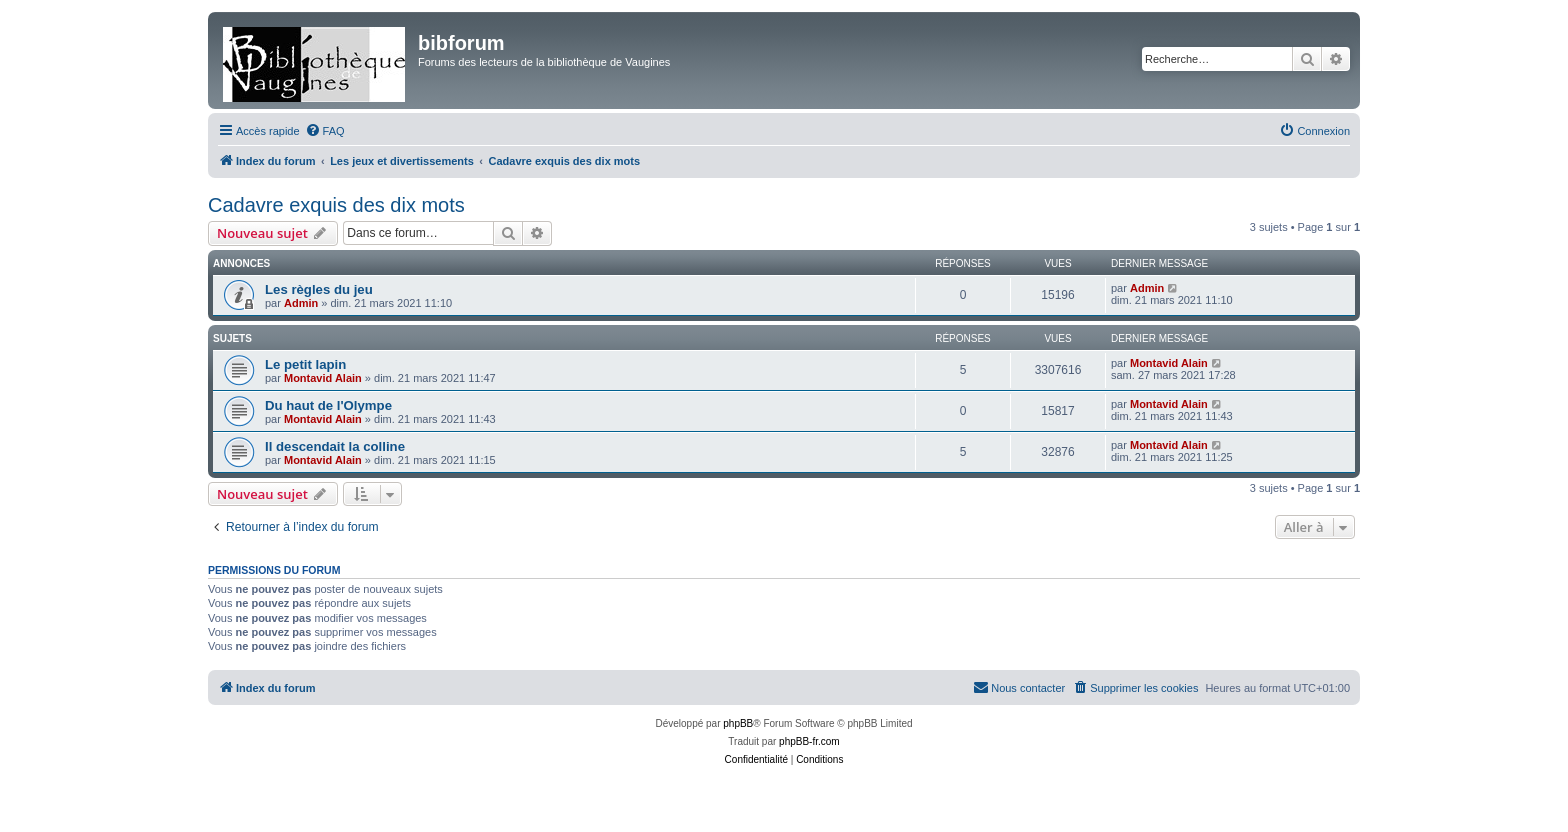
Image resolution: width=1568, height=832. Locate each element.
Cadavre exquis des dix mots (336, 205)
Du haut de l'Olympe (328, 405)
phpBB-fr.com (809, 741)
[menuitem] (325, 131)
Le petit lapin (305, 364)
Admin (301, 303)
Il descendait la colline (335, 446)
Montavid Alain (323, 378)
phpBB (738, 723)
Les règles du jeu (319, 289)
